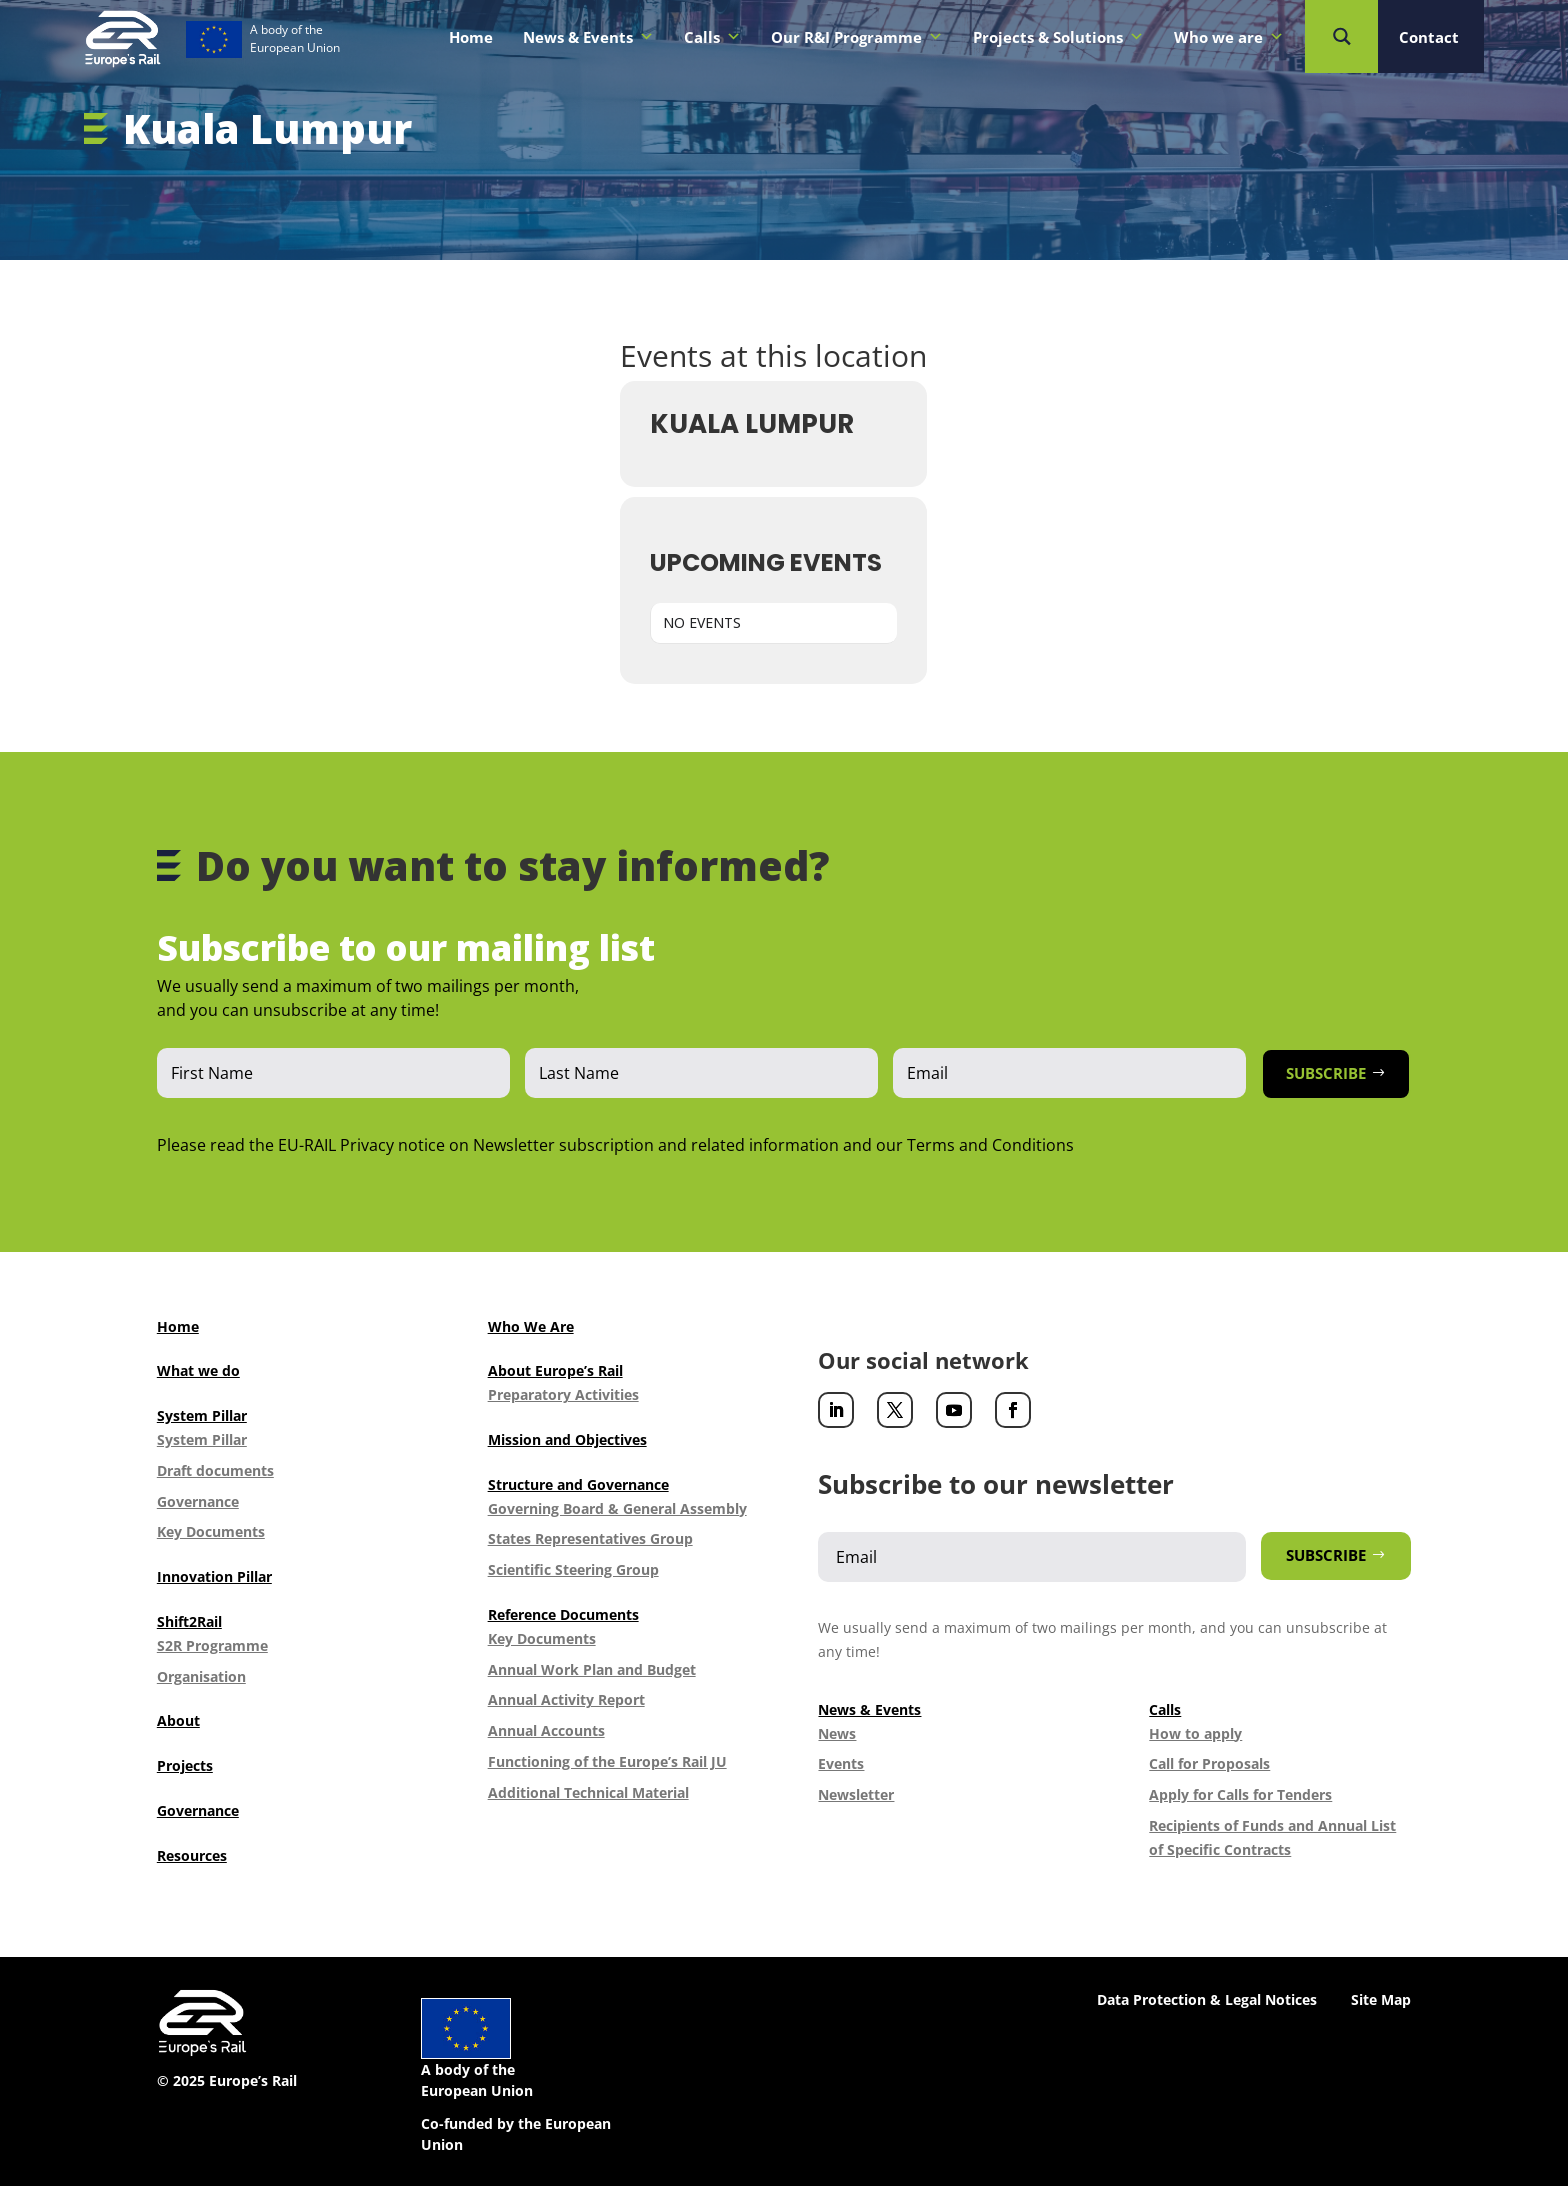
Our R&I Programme (857, 37)
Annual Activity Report (566, 1699)
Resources (192, 1855)
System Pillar (202, 1415)
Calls (712, 37)
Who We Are (531, 1326)
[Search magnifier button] (1341, 36)
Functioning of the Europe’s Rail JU (607, 1761)
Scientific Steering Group (573, 1569)
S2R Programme (212, 1645)
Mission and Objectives (567, 1439)
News (837, 1733)
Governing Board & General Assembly (617, 1508)
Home (471, 37)
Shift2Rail (189, 1621)
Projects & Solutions (1058, 37)
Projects (185, 1765)
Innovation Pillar (214, 1576)
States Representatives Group (590, 1538)
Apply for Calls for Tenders (1240, 1794)
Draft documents (215, 1470)
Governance (198, 1501)
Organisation (201, 1676)
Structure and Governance (578, 1484)
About (178, 1720)
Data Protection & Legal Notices (1207, 1999)
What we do (198, 1370)
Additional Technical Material (588, 1792)
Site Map (1381, 1999)
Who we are (1229, 37)
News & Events (588, 37)
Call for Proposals (1209, 1763)
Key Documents (211, 1531)
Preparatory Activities (563, 1394)
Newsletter (856, 1794)
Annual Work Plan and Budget (592, 1669)
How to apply (1195, 1733)
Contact (1429, 37)
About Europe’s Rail (555, 1370)
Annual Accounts (546, 1730)
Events (841, 1763)
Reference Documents (563, 1614)
